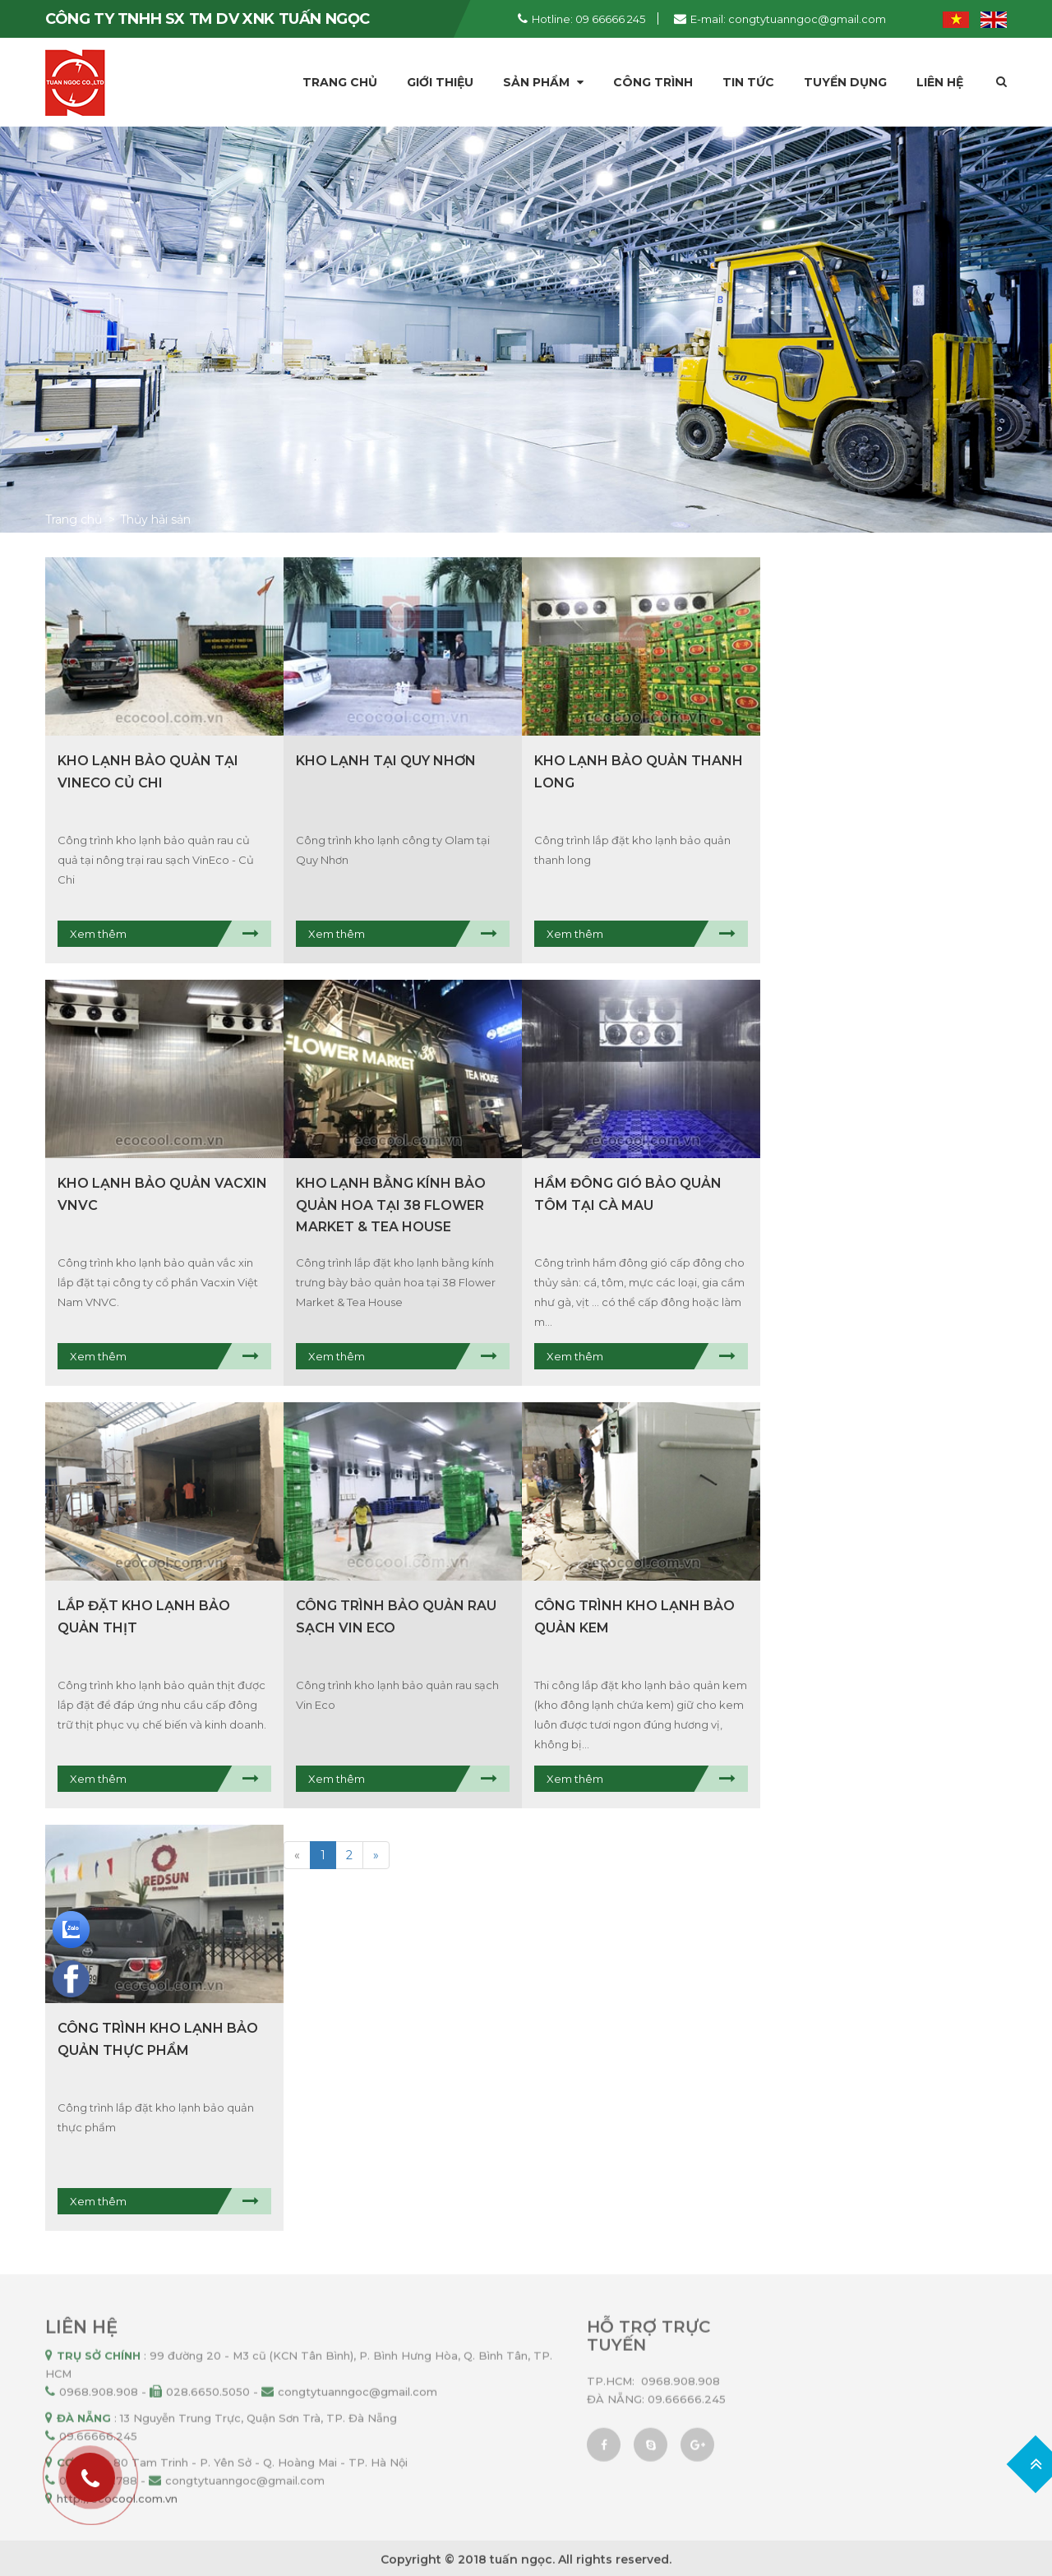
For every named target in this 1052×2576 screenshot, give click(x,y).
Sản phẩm (543, 82)
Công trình (653, 82)
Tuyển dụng (845, 82)
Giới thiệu (440, 82)
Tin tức (748, 82)
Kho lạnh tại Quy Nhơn (386, 761)
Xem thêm (98, 933)
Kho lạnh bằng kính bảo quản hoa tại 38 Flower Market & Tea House (391, 1205)
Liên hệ (939, 82)
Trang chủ (339, 82)
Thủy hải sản (155, 519)
